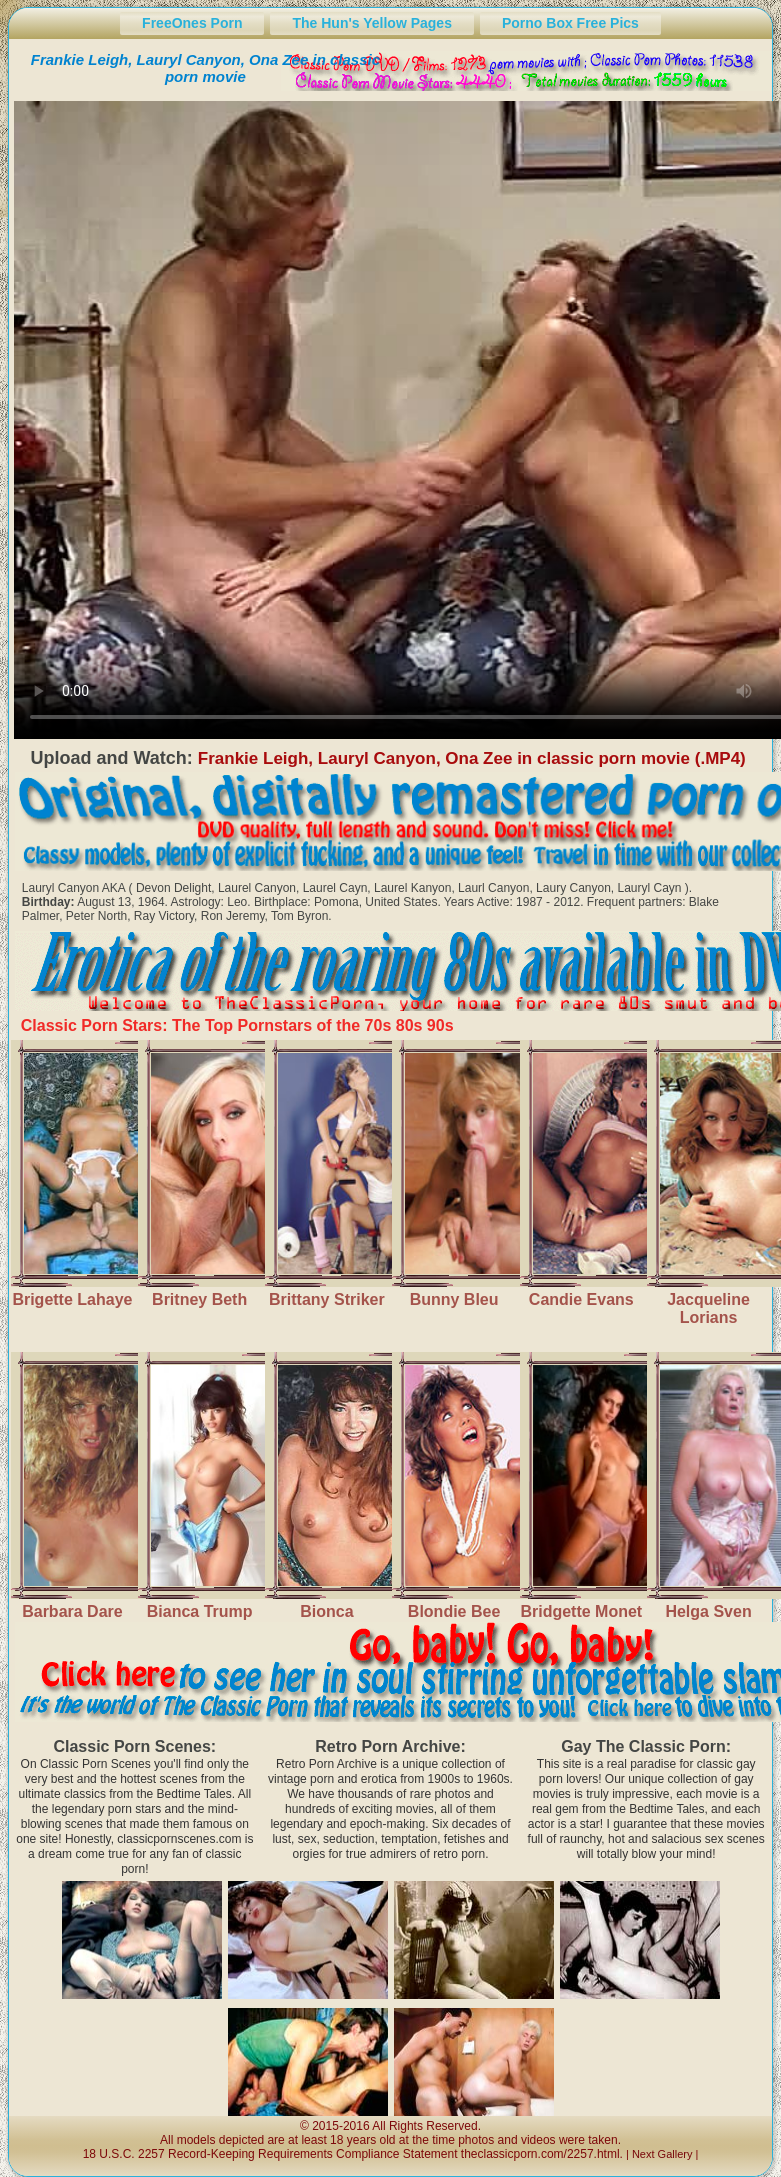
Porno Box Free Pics (570, 23)
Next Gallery (662, 2154)
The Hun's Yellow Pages (371, 23)
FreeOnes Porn (192, 23)
